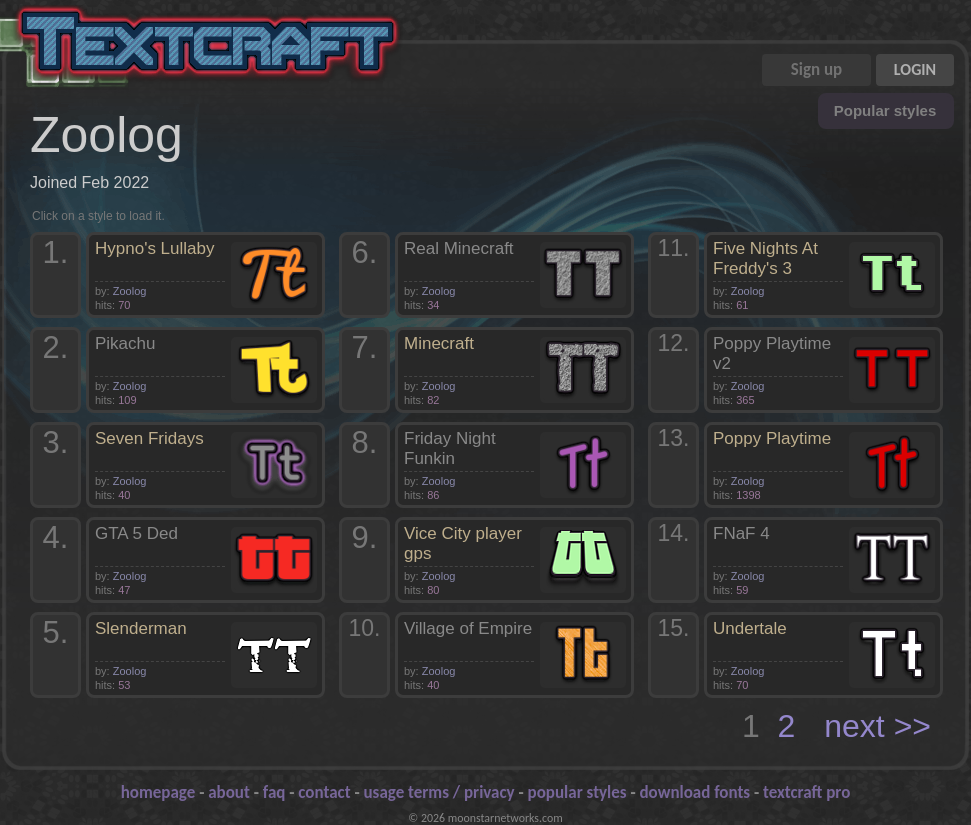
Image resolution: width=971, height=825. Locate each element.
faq (274, 792)
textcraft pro (806, 792)
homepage (158, 792)
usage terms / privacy (439, 792)
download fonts (695, 792)
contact (324, 792)
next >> (877, 726)
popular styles (577, 792)
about (229, 792)
